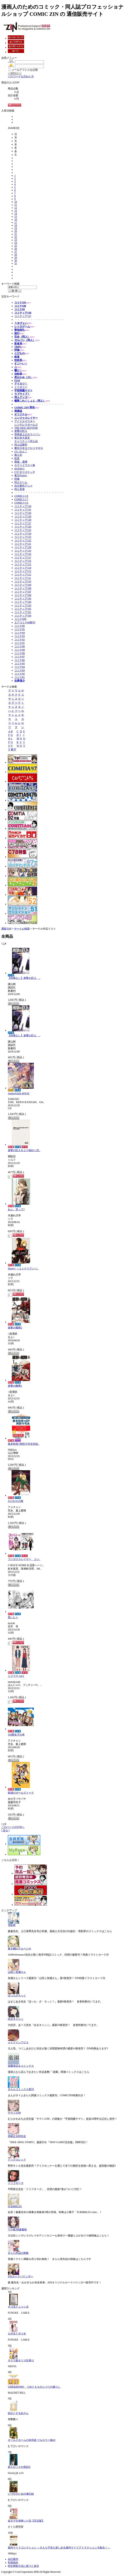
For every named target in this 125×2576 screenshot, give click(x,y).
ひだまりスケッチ (24, 472)
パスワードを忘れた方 (21, 76)
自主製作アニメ (23, 485)
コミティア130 (22, 513)
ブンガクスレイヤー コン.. (24, 1559)
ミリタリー (20, 387)
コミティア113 (22, 571)
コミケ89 (19, 649)
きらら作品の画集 (18, 2253)
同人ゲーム (20, 482)
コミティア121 (22, 543)
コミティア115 (22, 564)
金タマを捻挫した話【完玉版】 (26, 2520)
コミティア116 (22, 561)
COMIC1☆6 (21, 502)
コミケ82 (19, 673)
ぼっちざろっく (17, 1995)
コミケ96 (19, 626)
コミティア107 (22, 591)
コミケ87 (19, 656)
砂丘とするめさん (18, 2413)
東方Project (20, 475)
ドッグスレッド (17, 2159)
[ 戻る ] (5, 1830)
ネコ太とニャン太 (18, 2306)
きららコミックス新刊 (21, 2089)
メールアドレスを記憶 (25, 69)
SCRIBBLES (15, 2206)
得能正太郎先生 (17, 2136)
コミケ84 (19, 667)
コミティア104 (22, 602)
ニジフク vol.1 (16, 1676)
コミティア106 (22, 595)
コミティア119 (22, 550)
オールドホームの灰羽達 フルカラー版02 (31, 2440)
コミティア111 (22, 578)
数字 (13, 749)
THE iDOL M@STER (26, 428)
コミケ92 (19, 639)
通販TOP (6, 928)
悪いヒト (13, 1617)
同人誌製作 (20, 444)
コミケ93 (19, 636)
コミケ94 (19, 632)
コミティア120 (22, 547)
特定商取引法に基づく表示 (23, 2566)
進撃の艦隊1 (15, 1385)
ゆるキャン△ (15, 2019)
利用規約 (13, 2562)
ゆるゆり (19, 468)
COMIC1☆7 (21, 499)
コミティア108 (22, 588)
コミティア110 (22, 581)
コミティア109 (22, 585)
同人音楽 (19, 489)
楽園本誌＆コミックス (21, 2065)
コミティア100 (22, 615)
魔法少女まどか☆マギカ (28, 448)
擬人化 (18, 455)
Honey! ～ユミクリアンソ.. (23, 1268)
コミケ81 (19, 677)
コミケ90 (19, 646)
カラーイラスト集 (24, 465)
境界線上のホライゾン (27, 434)
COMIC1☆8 (21, 496)
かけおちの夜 (15, 1501)
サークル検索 (22, 928)
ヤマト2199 (14, 2112)
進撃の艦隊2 (15, 1327)
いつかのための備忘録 (21, 2493)
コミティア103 (22, 605)
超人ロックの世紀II (19, 2467)
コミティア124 (22, 533)
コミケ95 (19, 629)
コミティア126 (22, 526)
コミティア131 (22, 509)
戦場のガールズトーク (21, 1792)
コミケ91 (19, 643)
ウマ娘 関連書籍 (17, 2229)
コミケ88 (19, 653)
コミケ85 (19, 663)
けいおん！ (20, 451)
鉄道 (17, 458)
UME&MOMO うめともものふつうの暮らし (34, 2386)
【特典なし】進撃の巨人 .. (24, 978)
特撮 (17, 478)
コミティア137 (22, 316)
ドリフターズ (15, 2183)
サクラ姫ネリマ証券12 (21, 2360)
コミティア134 (22, 506)
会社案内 (13, 2559)
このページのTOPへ (12, 1827)
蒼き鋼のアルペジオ (19, 1948)
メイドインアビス (18, 2042)
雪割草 (12, 1925)
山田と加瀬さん (17, 1972)
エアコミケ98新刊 (24, 622)
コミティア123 (22, 537)
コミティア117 (22, 557)
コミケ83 (19, 670)
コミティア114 (22, 567)
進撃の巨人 (20, 431)
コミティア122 (22, 540)
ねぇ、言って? (16, 1209)
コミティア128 (22, 520)
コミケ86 (19, 660)
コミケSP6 (20, 619)
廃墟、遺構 (20, 461)
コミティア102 (22, 608)
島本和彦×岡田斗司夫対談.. (23, 1444)
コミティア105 (22, 598)
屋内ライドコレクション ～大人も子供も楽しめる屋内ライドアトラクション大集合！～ (59, 2547)
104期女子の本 (16, 1734)
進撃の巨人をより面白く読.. (24, 1150)
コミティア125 (22, 530)
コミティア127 (22, 523)
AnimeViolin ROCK (18, 1093)
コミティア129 (22, 516)
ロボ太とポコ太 (17, 2333)
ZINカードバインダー (20, 2276)
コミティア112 (22, 574)
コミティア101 (22, 612)
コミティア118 (22, 554)
